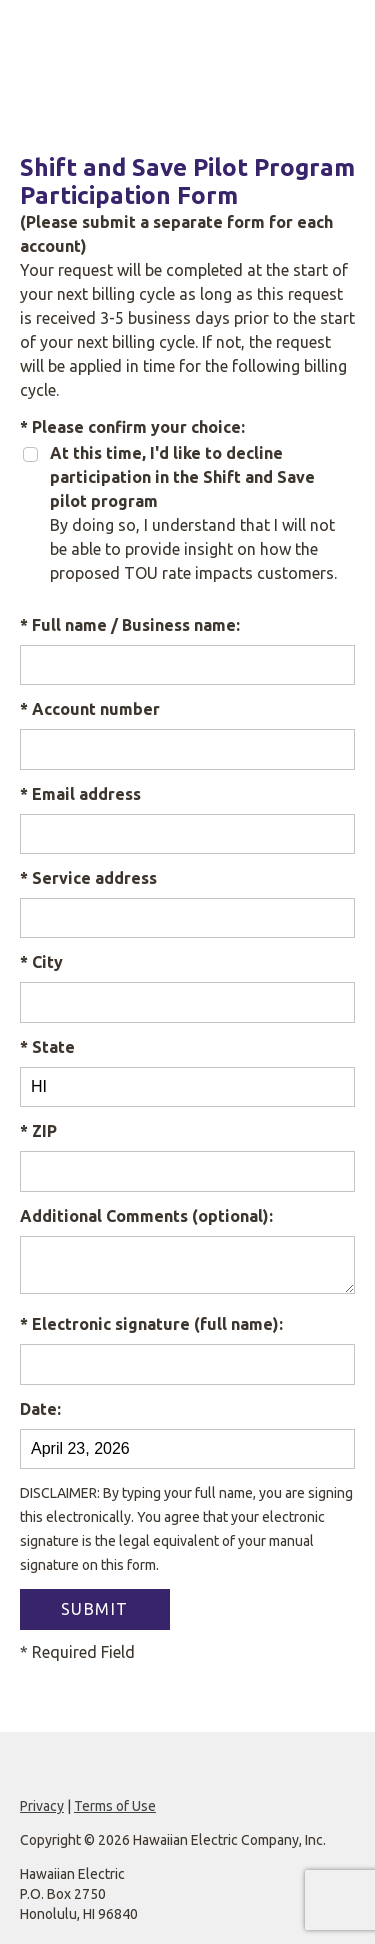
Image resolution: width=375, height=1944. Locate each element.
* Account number (90, 709)
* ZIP (38, 1131)
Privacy (42, 1806)
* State (47, 1047)
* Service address (88, 878)
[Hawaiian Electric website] (188, 42)
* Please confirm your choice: (132, 427)
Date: (40, 1409)
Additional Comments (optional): (146, 1216)
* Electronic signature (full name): (151, 1324)
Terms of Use (115, 1806)
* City (41, 962)
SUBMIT (95, 1609)
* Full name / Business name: (130, 625)
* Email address (80, 794)
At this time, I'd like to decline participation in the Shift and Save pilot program (182, 477)
